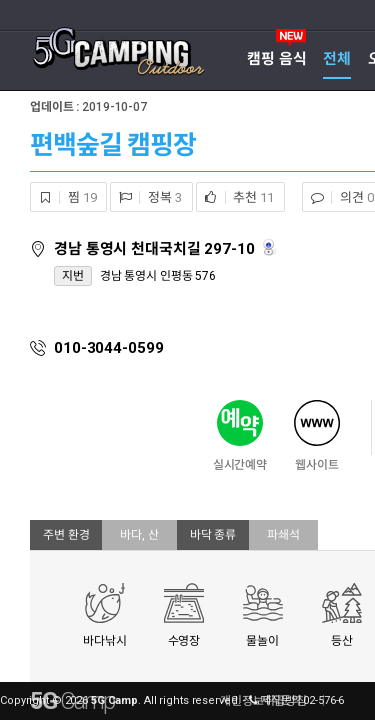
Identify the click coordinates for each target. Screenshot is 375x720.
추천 (235, 197)
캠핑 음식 (276, 59)
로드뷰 (270, 247)
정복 (146, 197)
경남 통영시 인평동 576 (158, 276)
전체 (337, 59)
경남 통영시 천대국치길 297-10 (156, 249)
